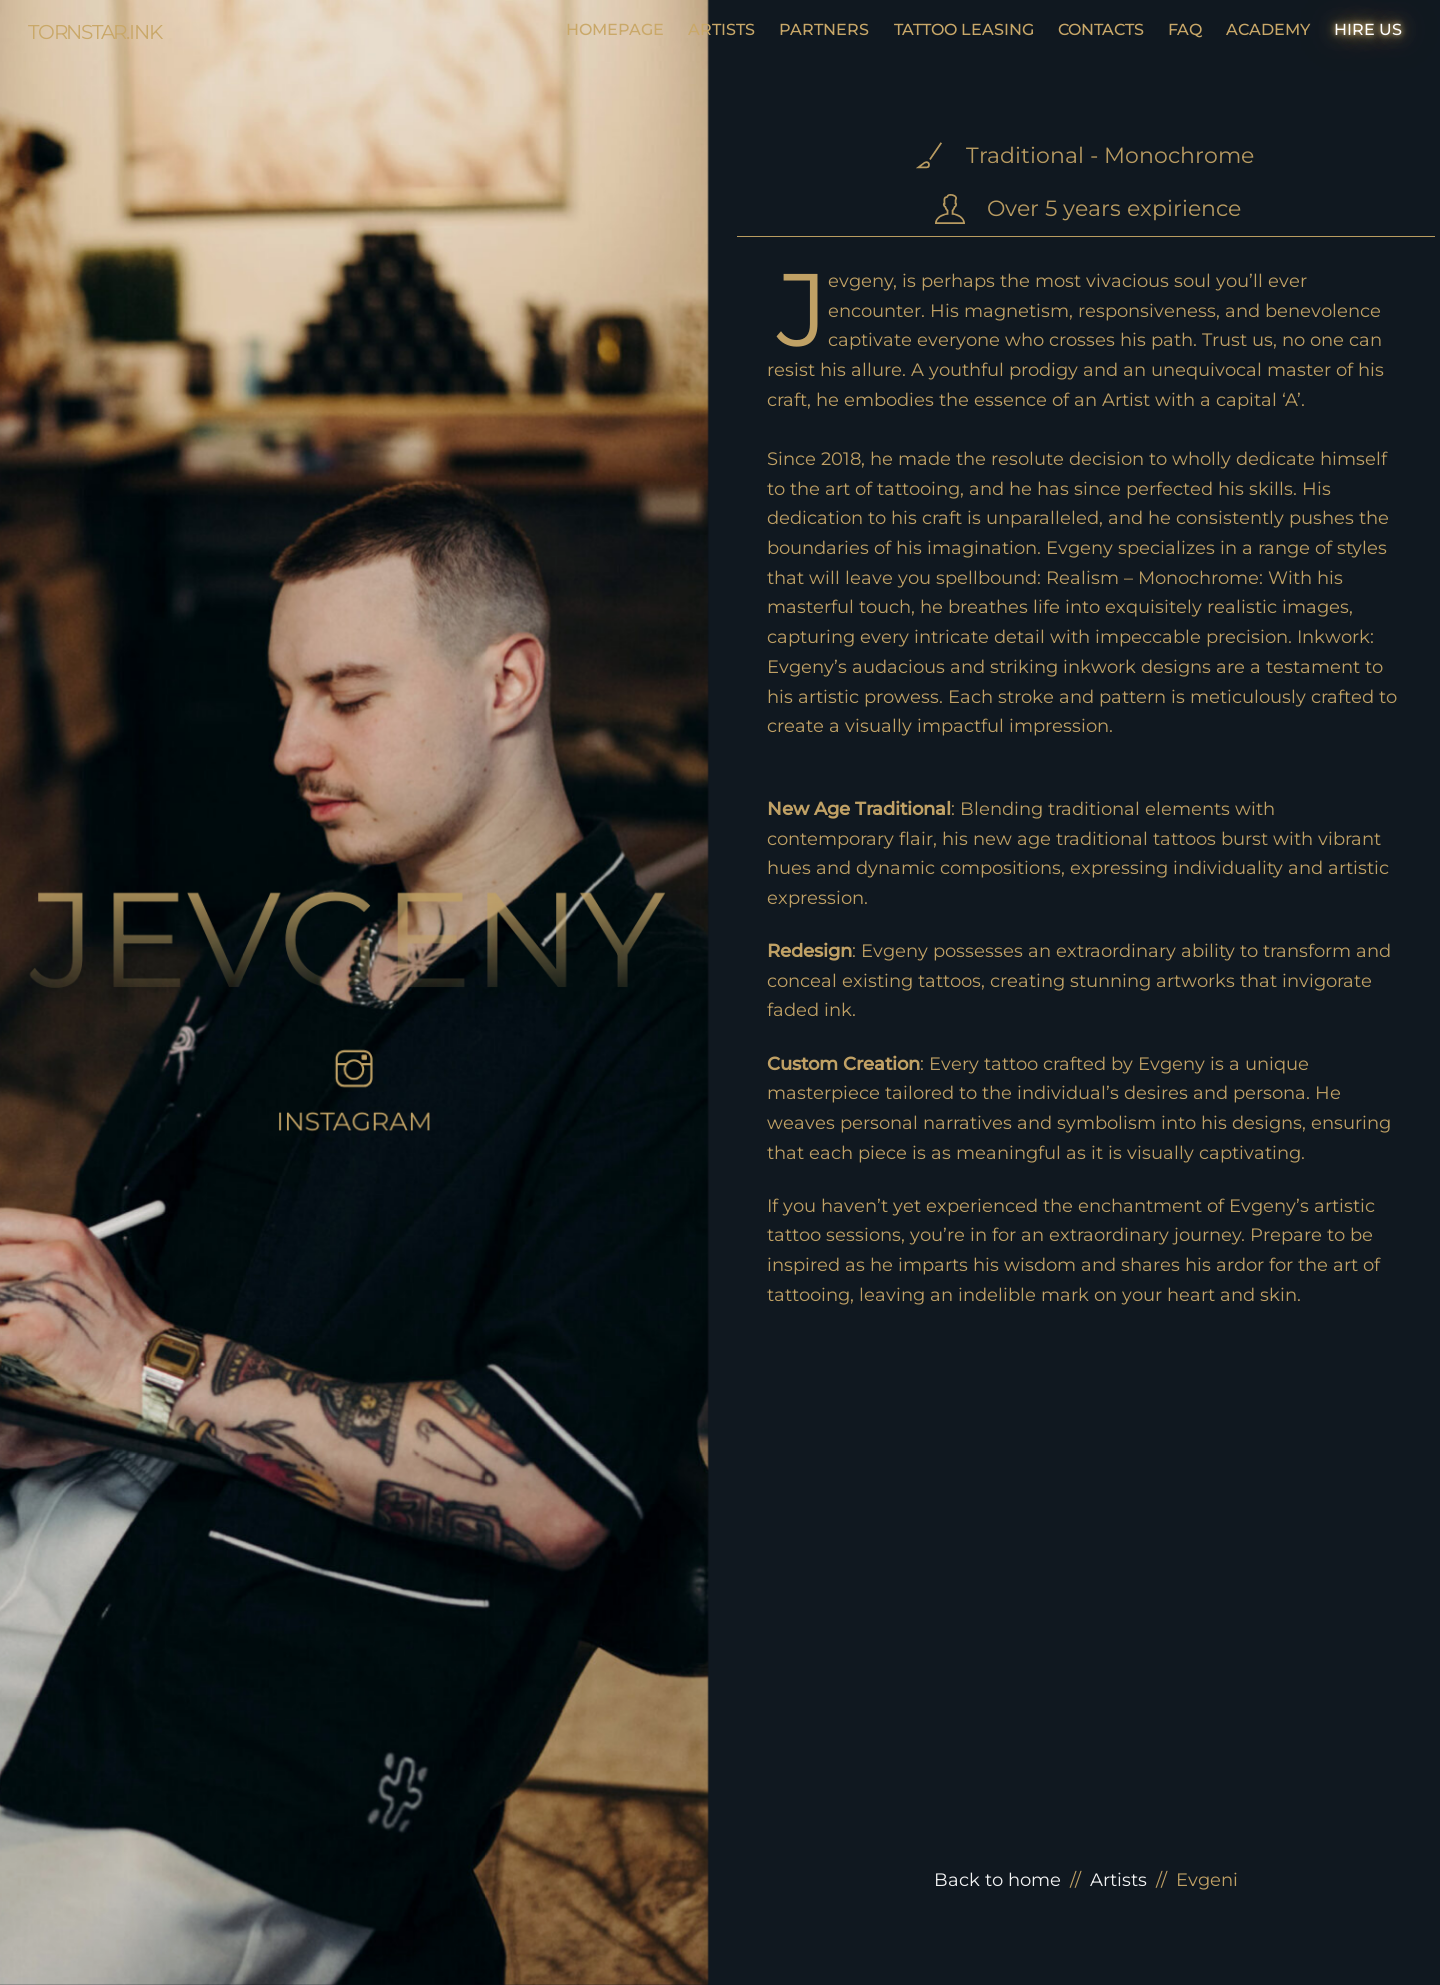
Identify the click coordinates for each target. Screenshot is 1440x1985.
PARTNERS (824, 29)
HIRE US (1368, 29)
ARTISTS (721, 29)
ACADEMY (1268, 29)
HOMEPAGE (615, 29)
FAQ (1185, 29)
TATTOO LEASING (964, 29)
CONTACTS (1101, 29)
